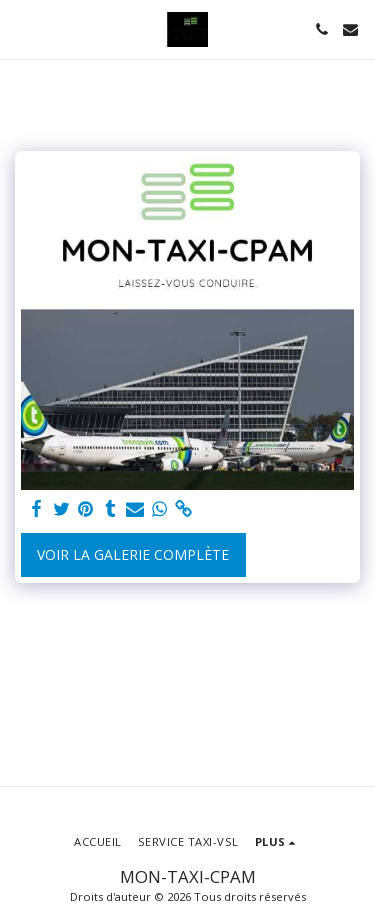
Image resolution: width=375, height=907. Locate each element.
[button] (22, 28)
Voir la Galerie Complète (133, 554)
